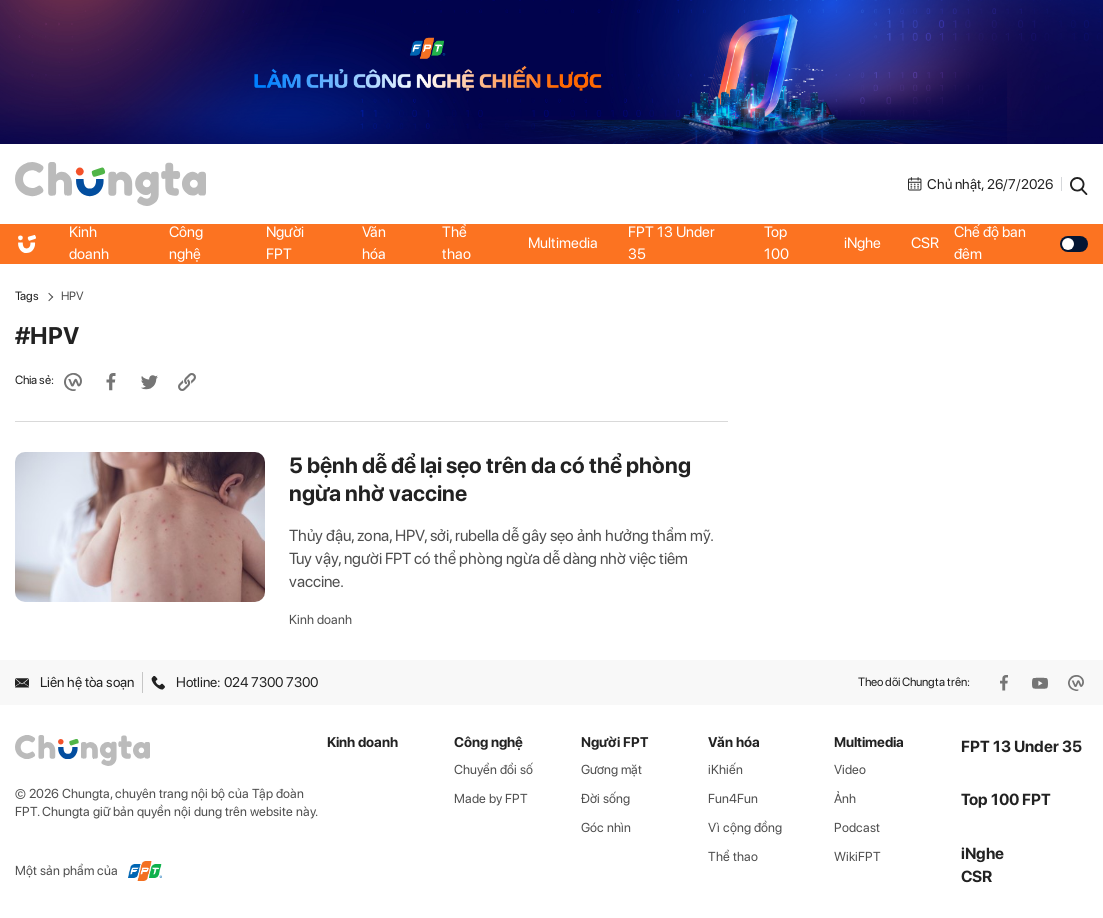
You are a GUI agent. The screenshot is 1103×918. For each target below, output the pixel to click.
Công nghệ (186, 243)
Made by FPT (491, 798)
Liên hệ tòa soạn (74, 682)
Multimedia (563, 243)
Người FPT (285, 243)
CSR (925, 243)
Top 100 (776, 243)
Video (850, 769)
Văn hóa (374, 243)
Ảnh (845, 798)
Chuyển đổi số (493, 769)
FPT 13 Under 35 (671, 243)
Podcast (857, 827)
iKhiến (725, 769)
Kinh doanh (89, 243)
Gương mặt (611, 769)
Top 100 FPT (1006, 799)
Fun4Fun (733, 798)
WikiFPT (857, 856)
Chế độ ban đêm (1021, 243)
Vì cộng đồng (745, 827)
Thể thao (456, 243)
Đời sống (605, 798)
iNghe (862, 243)
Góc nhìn (606, 827)
